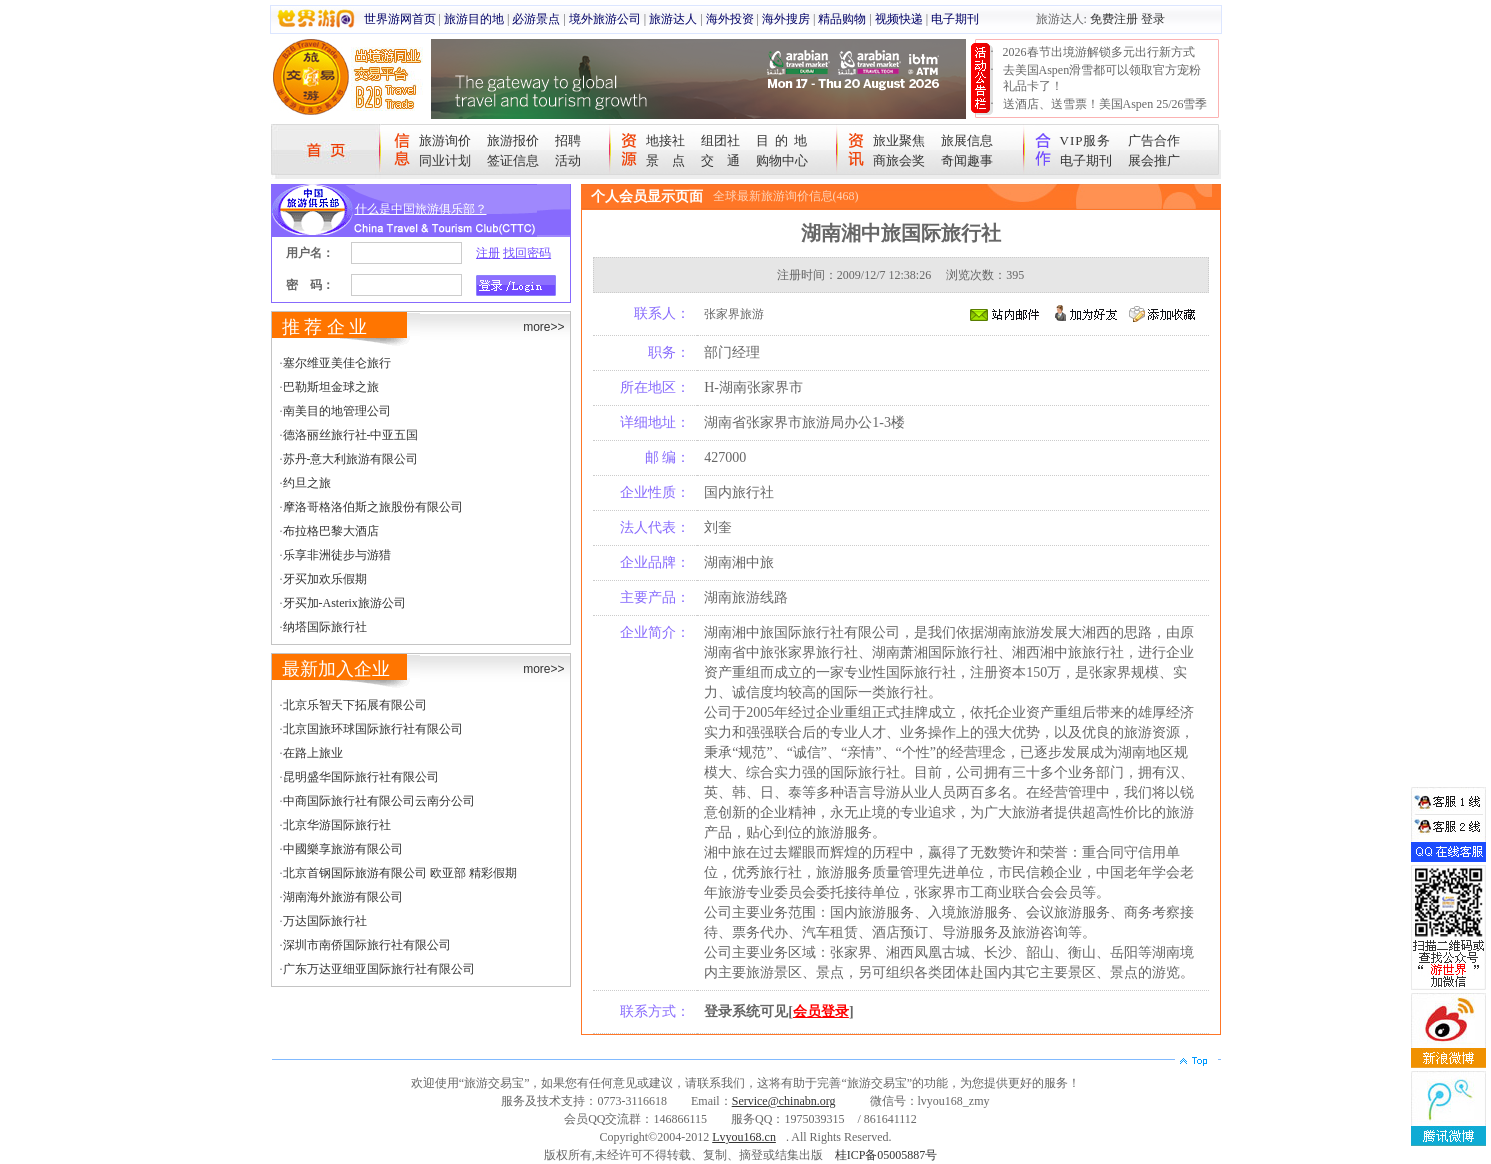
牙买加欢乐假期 (325, 579)
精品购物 (842, 19)
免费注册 (1114, 19)
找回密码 (527, 253)
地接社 (665, 140)
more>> (543, 327)
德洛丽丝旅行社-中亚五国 (351, 435)
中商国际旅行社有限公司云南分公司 (379, 801)
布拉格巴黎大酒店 (331, 531)
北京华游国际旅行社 (337, 825)
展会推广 (1154, 160)
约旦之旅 (307, 483)
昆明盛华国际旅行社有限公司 (361, 777)
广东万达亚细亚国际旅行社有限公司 (379, 969)
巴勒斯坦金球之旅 (331, 387)
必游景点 (536, 19)
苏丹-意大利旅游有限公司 (351, 459)
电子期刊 (955, 19)
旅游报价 (513, 140)
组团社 (720, 140)
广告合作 (1154, 140)
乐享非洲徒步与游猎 (337, 555)
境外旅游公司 (605, 19)
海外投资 (730, 19)
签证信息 (513, 160)
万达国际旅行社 (325, 921)
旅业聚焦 (899, 140)
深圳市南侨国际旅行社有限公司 (367, 945)
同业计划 (445, 160)
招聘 (568, 140)
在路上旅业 (313, 753)
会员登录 (821, 1011)
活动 (568, 160)
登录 (1153, 19)
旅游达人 (673, 19)
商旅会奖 (899, 160)
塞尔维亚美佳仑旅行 (337, 363)
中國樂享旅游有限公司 (343, 849)
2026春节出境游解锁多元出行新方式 (1099, 52)
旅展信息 (967, 140)
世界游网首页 (400, 19)
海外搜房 (786, 19)
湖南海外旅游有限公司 (343, 897)
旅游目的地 (474, 19)
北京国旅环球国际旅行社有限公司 (373, 729)
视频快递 (899, 19)
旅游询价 (445, 140)
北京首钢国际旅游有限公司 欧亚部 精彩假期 (400, 873)
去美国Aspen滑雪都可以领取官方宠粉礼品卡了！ (1102, 78)
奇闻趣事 (967, 160)
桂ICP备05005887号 (886, 1155)
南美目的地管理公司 (337, 411)
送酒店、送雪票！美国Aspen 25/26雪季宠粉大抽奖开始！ (1105, 112)
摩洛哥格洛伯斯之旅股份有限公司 (373, 507)
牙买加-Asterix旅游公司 (344, 603)
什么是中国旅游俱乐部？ (421, 209)
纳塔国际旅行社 (325, 627)
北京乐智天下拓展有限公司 (355, 705)
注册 (488, 253)
